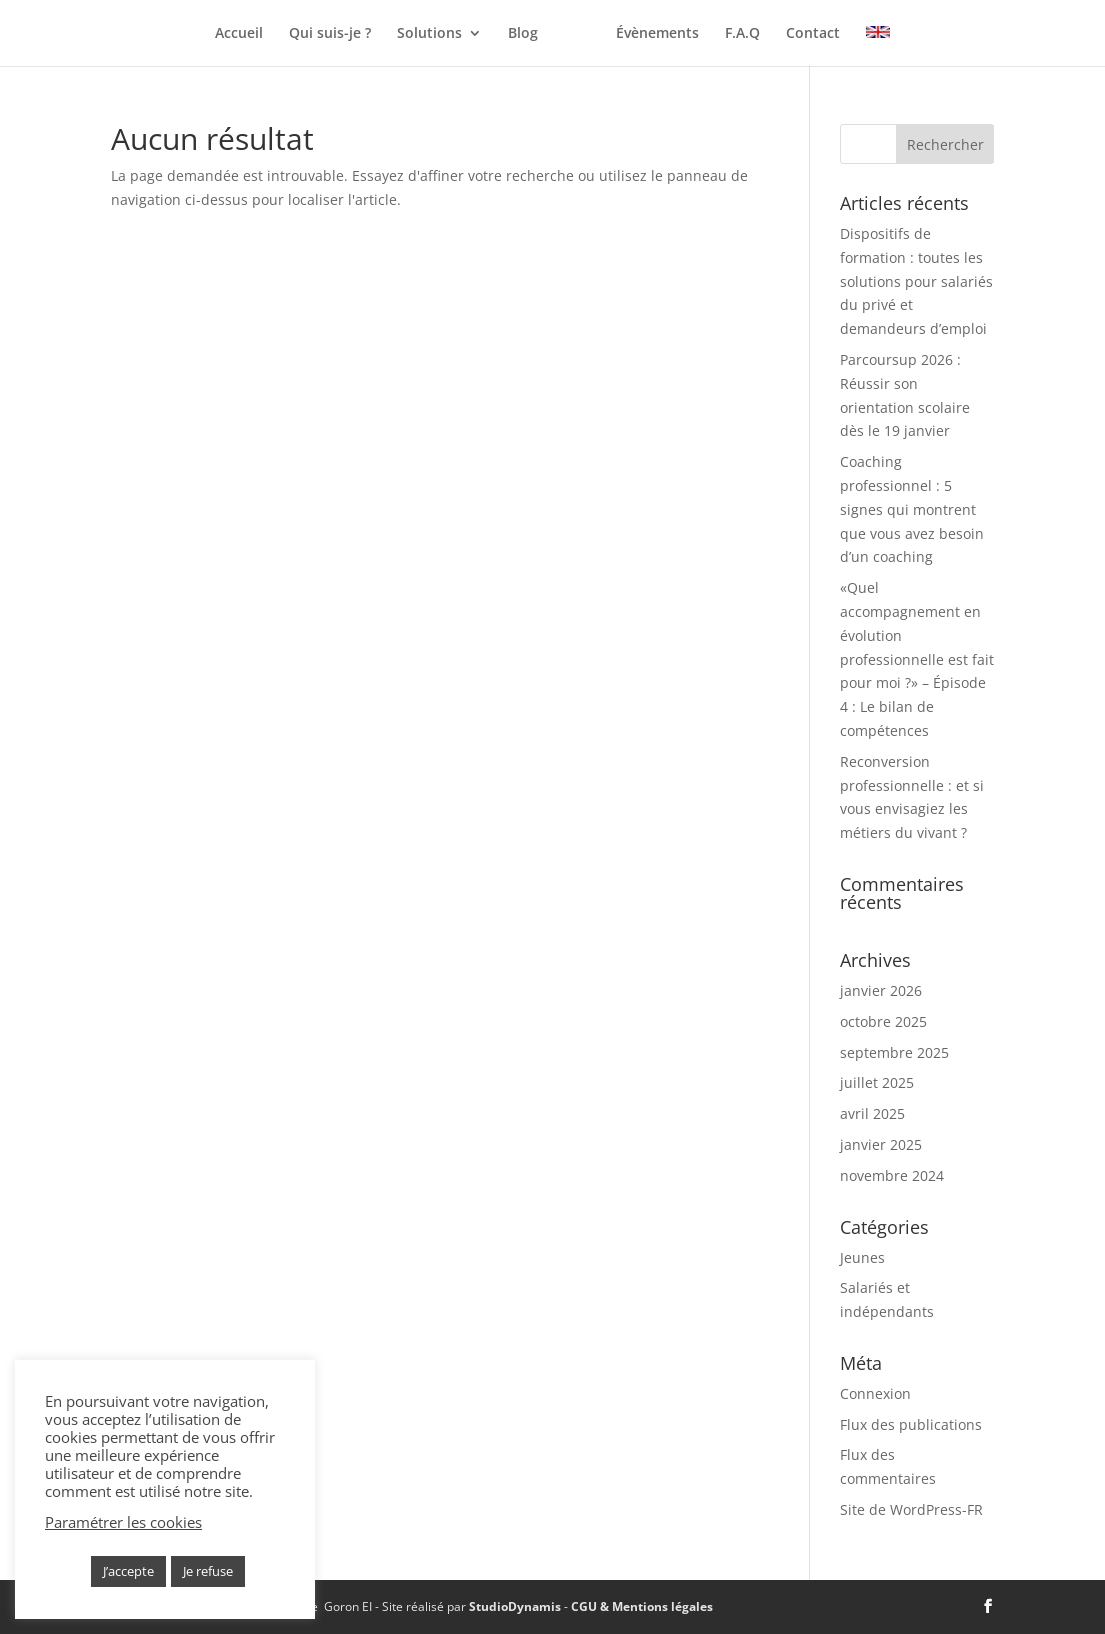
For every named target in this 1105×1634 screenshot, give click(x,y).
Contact (873, 34)
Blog (463, 34)
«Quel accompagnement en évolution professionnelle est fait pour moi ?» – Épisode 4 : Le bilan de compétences (917, 659)
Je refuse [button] (208, 1571)
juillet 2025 (877, 1082)
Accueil (179, 34)
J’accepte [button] (128, 1571)
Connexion (875, 1393)
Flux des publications (911, 1424)
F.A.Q (802, 34)
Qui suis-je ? (270, 34)
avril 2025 (872, 1113)
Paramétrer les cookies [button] (123, 1522)
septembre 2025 (894, 1052)
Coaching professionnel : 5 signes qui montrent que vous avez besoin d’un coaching (912, 509)
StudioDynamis (515, 1606)
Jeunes (862, 1257)
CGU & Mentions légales (642, 1606)
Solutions (369, 34)
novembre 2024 (892, 1175)
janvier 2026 (881, 990)
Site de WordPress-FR (911, 1509)
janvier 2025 (881, 1144)
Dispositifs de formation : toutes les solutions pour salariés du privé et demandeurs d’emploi (916, 281)
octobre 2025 (883, 1021)
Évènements (717, 34)
